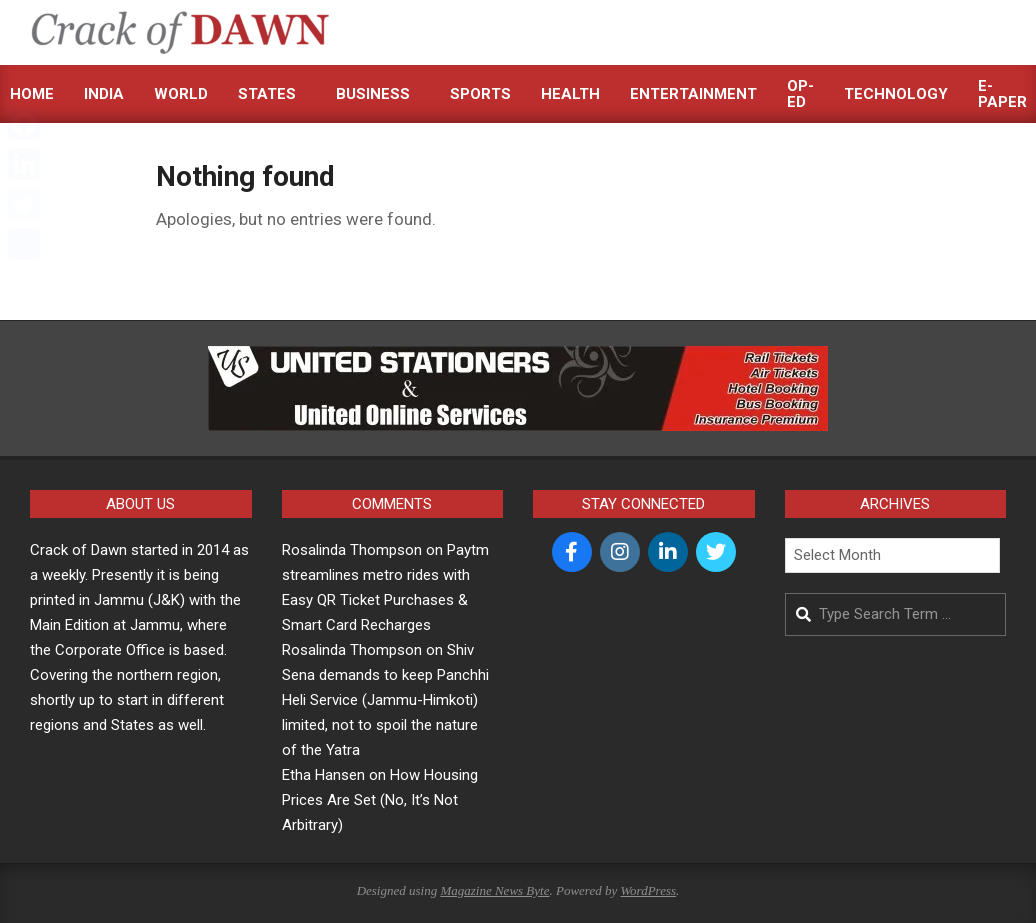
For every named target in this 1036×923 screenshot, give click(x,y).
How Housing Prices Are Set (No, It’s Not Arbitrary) (380, 800)
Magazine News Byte (494, 890)
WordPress (648, 890)
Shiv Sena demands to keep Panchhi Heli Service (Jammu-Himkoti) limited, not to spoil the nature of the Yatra (385, 700)
